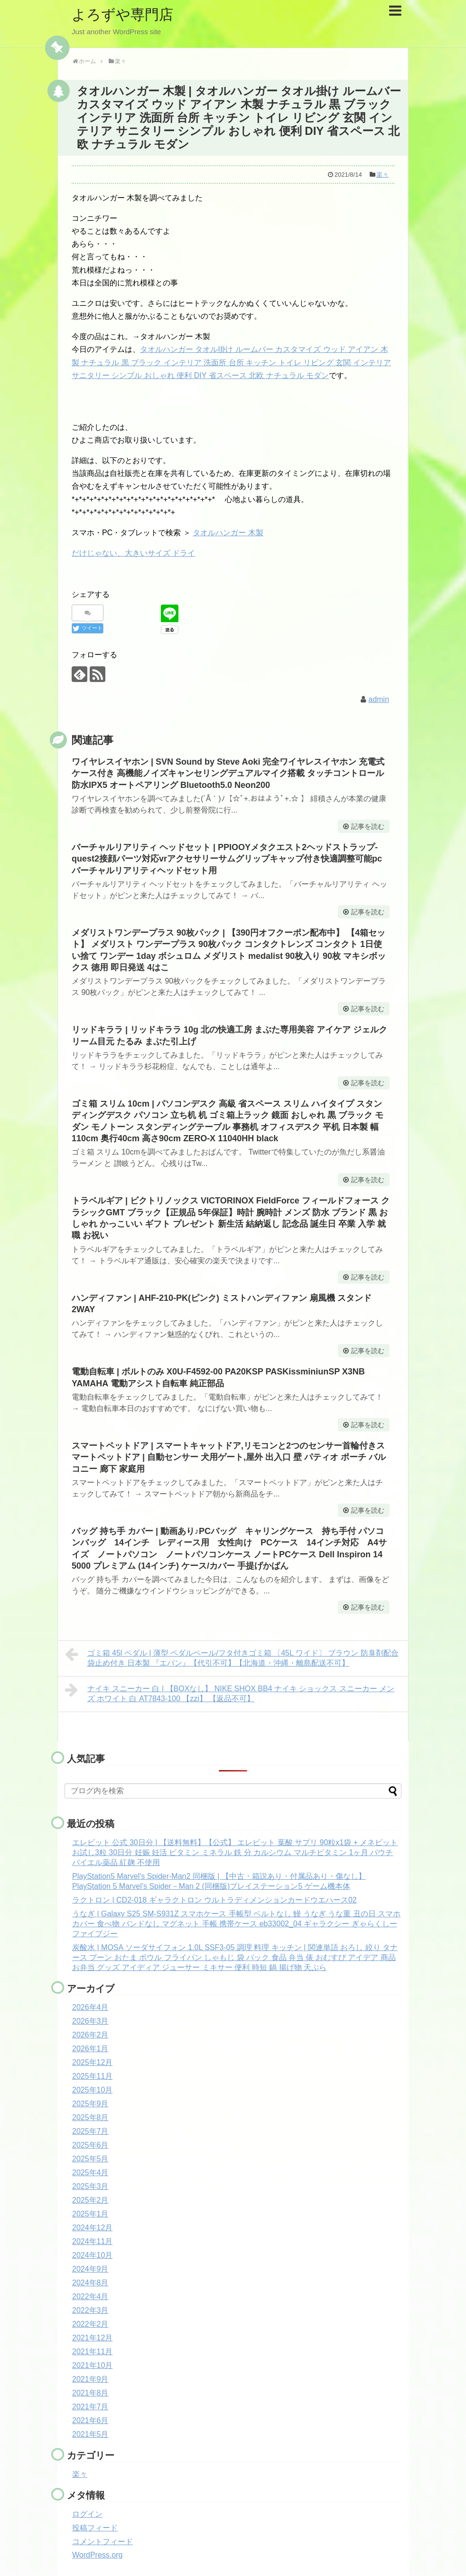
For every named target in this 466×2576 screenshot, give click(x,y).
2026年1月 (90, 2049)
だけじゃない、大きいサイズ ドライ (133, 553)
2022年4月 (90, 2296)
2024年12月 (92, 2228)
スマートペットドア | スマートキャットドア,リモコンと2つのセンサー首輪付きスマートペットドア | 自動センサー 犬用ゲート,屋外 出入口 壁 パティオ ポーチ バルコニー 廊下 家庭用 (229, 1457)
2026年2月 (90, 2035)
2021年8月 (90, 2393)
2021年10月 (92, 2365)
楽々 (382, 174)
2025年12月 (92, 2062)
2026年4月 (90, 2007)
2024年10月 (92, 2255)
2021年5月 (90, 2434)
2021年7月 (90, 2407)
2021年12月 (92, 2338)
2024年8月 (90, 2283)
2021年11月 (92, 2352)
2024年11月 (92, 2241)
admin (378, 699)
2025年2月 (90, 2200)
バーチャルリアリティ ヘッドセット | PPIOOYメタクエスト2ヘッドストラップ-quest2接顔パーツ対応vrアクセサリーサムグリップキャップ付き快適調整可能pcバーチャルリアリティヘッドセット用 (227, 859)
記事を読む (367, 826)
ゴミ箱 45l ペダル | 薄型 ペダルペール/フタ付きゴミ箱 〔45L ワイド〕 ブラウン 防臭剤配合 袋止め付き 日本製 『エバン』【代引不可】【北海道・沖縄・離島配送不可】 (232, 1657)
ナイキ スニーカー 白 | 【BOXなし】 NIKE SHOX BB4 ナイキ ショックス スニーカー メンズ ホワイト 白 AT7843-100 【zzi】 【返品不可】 (229, 1692)
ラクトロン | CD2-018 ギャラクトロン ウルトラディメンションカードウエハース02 (214, 1900)
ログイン (87, 2514)
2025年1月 (90, 2214)
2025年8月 (90, 2117)
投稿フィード (95, 2528)
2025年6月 (90, 2145)
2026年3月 (90, 2021)
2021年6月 (90, 2420)
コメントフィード (102, 2542)
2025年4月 (90, 2173)
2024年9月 (90, 2269)
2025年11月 (92, 2076)
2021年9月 (90, 2379)
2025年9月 (90, 2104)
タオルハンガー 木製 (228, 533)
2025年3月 (90, 2186)
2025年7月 (90, 2131)
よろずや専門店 (122, 14)
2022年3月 (90, 2310)
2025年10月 (92, 2090)
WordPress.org (97, 2555)
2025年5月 (90, 2159)
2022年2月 (90, 2324)
